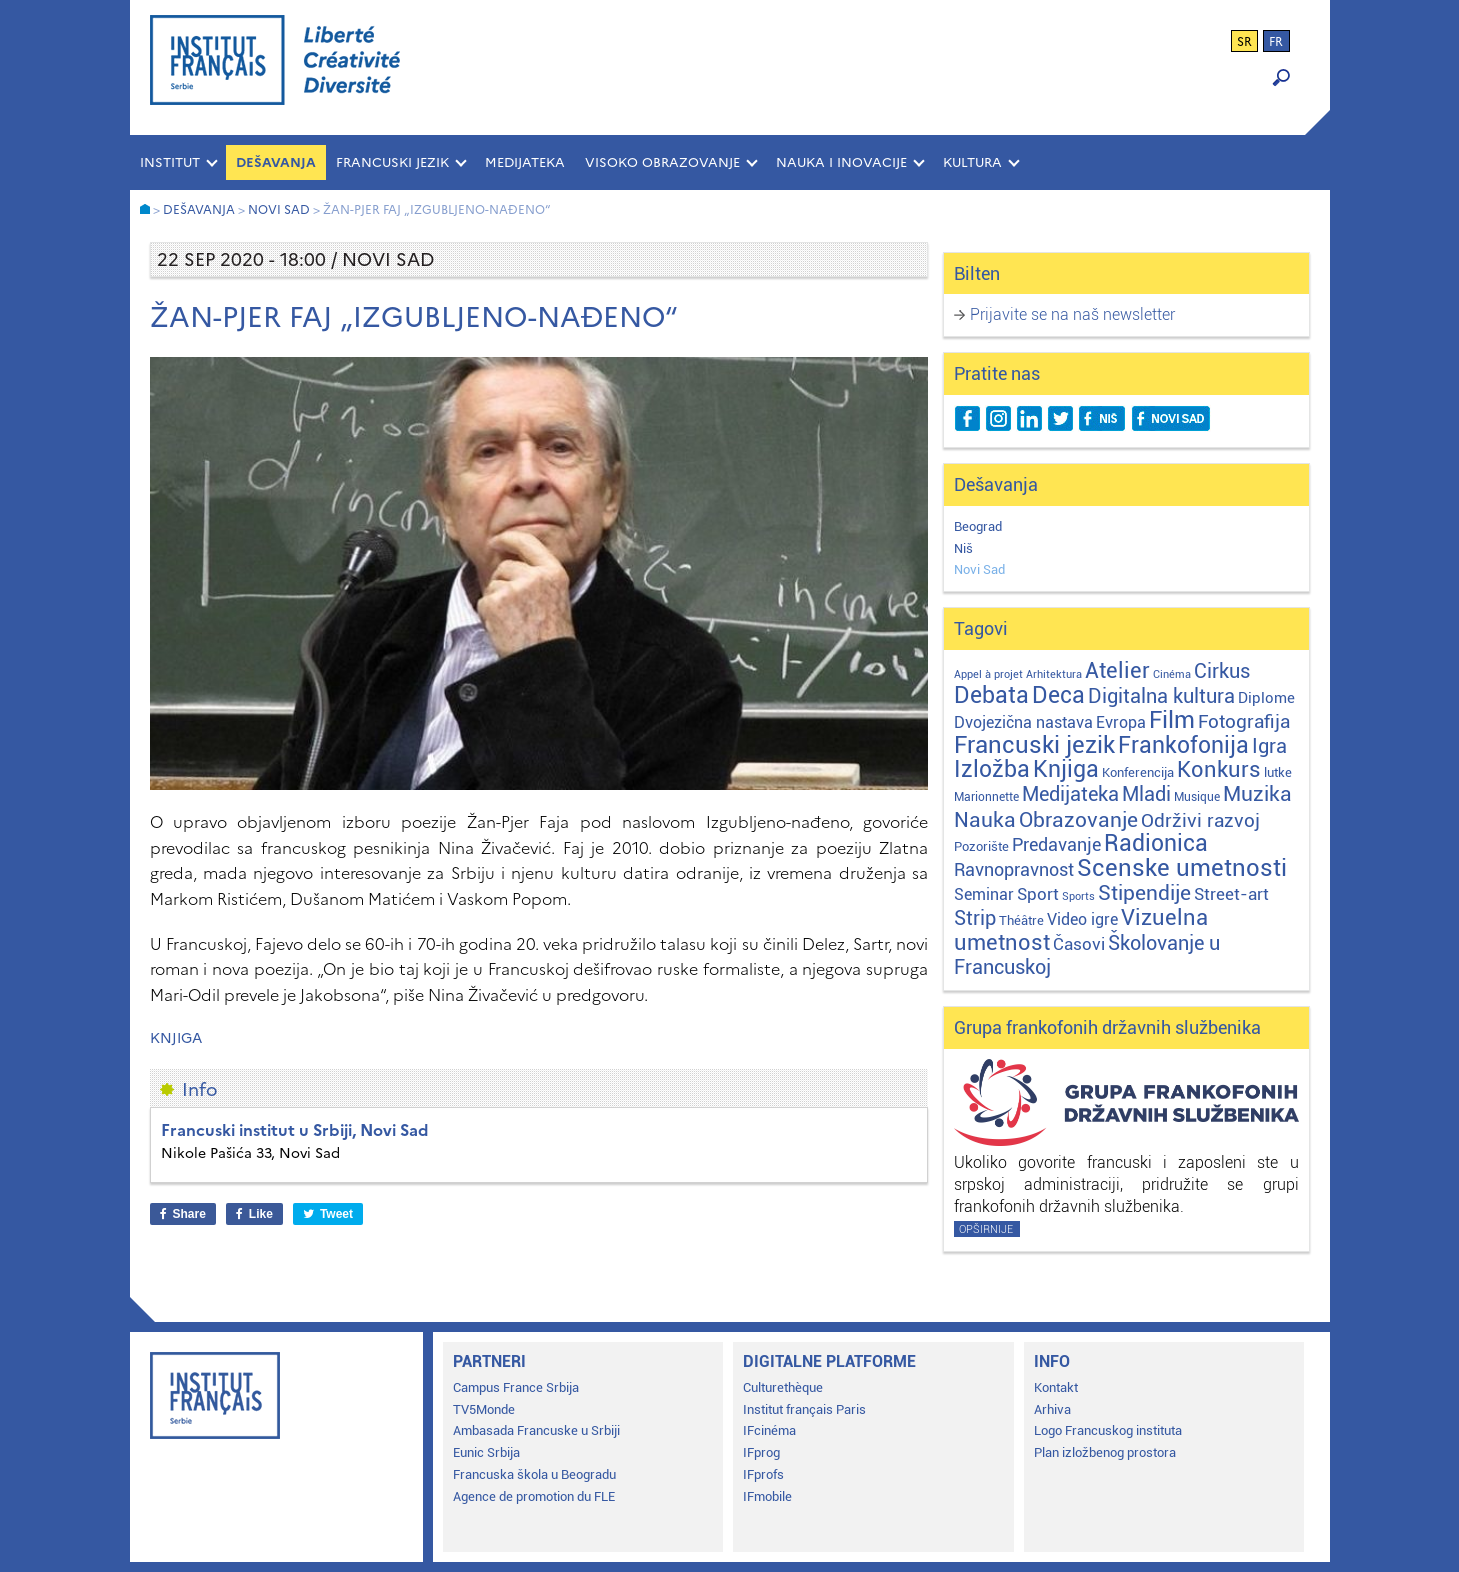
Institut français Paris (804, 1409)
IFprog (761, 1452)
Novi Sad (979, 569)
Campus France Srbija (516, 1387)
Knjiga (176, 1038)
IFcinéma (769, 1430)
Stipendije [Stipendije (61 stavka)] (1144, 893)
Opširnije (986, 1229)
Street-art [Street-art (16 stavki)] (1231, 894)
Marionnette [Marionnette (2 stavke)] (986, 797)
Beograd (978, 526)
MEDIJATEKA (525, 162)
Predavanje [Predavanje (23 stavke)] (1056, 844)
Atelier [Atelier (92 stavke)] (1117, 670)
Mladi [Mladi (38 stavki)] (1146, 794)
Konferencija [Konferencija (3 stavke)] (1138, 772)
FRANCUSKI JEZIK (392, 162)
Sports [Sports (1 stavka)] (1078, 896)
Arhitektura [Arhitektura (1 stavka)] (1054, 674)
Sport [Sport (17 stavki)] (1038, 894)
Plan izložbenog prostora (1105, 1452)
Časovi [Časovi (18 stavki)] (1079, 944)
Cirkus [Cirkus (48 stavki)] (1222, 671)
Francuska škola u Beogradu (534, 1474)
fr (1276, 42)
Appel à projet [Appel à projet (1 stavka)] (988, 674)
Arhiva (1052, 1409)
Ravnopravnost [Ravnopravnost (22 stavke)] (1014, 869)
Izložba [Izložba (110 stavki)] (992, 769)
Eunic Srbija (486, 1452)
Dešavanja (276, 162)
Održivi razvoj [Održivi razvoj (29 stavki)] (1200, 821)
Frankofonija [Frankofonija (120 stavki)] (1183, 745)
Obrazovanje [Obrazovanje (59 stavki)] (1078, 820)
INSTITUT (170, 162)
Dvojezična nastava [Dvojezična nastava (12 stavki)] (1023, 722)
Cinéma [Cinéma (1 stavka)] (1172, 674)
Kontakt (1056, 1387)
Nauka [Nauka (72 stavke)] (985, 819)
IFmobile (767, 1496)
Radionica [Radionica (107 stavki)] (1156, 843)
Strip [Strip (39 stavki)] (975, 918)
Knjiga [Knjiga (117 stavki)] (1066, 769)
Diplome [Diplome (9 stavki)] (1266, 698)
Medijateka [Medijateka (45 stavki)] (1070, 794)
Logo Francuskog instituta (1108, 1430)
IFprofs (763, 1474)
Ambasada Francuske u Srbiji (536, 1430)
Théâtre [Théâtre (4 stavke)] (1021, 920)
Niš (963, 548)
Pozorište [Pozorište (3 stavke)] (981, 846)
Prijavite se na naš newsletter (1072, 314)
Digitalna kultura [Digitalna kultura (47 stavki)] (1161, 696)
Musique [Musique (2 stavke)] (1197, 797)
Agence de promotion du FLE (534, 1496)
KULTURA (972, 162)
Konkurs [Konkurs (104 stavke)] (1219, 769)
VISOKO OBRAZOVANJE (662, 162)
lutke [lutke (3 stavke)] (1278, 772)
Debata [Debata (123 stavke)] (991, 695)
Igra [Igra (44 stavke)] (1269, 746)
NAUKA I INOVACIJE (841, 162)
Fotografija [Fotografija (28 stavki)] (1244, 722)
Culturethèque (783, 1387)
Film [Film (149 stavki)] (1172, 720)
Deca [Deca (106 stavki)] (1058, 695)
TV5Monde (484, 1409)
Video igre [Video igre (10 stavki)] (1082, 919)
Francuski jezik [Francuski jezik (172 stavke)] (1034, 745)
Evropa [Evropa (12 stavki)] (1121, 722)
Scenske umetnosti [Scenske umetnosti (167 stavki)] (1182, 868)
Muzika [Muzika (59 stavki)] (1257, 794)
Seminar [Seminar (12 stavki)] (984, 894)
